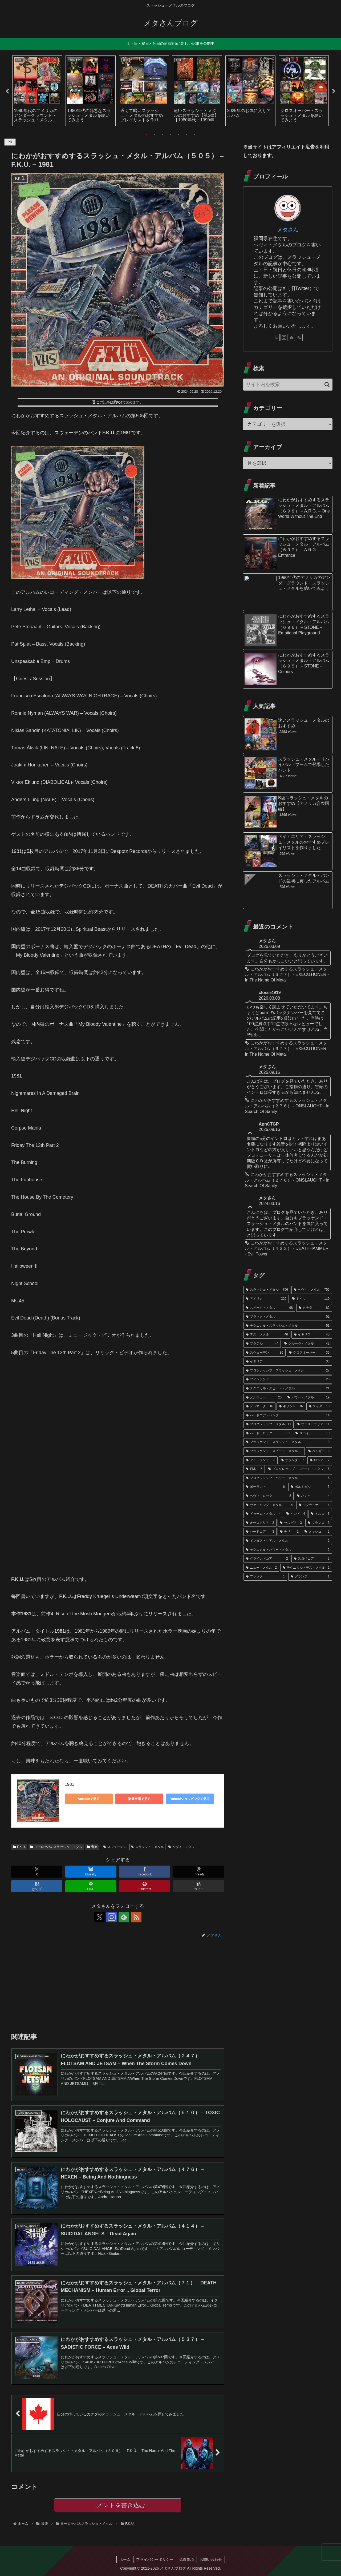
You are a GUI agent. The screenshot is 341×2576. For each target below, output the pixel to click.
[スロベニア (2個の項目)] (311, 1559)
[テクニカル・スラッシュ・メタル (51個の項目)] (287, 1326)
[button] (198, 1886)
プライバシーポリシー (154, 2559)
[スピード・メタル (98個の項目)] (269, 1308)
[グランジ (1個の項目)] (310, 1577)
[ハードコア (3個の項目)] (260, 1532)
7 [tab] (194, 134)
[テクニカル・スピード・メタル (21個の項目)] (287, 1389)
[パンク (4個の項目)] (313, 1496)
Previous (7, 91)
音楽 (92, 1847)
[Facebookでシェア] (144, 1872)
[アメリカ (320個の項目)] (266, 1299)
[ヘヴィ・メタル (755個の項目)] (311, 1290)
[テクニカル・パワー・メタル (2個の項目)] (287, 1550)
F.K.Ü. (19, 1847)
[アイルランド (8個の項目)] (260, 1460)
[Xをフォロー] (99, 1917)
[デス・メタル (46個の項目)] (266, 1335)
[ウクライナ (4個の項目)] (314, 1505)
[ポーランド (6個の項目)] (265, 1487)
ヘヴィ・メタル (181, 1847)
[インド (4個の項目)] (295, 1514)
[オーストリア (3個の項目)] (260, 1523)
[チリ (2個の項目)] (289, 1532)
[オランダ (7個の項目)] (292, 1460)
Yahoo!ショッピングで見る (190, 1799)
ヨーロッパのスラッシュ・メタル (56, 1847)
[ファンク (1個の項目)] (265, 1577)
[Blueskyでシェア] (90, 1872)
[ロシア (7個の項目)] (319, 1460)
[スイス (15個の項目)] (319, 1406)
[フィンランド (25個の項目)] (287, 1380)
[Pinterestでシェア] (144, 1886)
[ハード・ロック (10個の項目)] (267, 1433)
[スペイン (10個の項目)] (312, 1433)
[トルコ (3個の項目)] (320, 1514)
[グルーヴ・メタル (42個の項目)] (307, 1344)
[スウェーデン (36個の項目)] (264, 1353)
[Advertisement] (117, 1985)
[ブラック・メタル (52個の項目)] (287, 1317)
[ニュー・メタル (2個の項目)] (261, 1568)
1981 (69, 1784)
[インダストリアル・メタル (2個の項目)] (287, 1541)
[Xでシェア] (36, 1872)
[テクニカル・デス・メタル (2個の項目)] (306, 1568)
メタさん (287, 230)
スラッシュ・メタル (147, 1847)
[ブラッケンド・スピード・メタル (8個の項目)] (274, 1451)
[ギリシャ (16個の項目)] (291, 1406)
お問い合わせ (211, 2559)
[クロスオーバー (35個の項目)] (309, 1353)
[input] (287, 385)
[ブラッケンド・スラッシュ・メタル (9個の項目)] (287, 1442)
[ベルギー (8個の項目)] (319, 1451)
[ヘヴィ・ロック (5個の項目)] (268, 1496)
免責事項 (186, 2559)
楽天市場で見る (139, 1799)
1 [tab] (146, 134)
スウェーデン (115, 1847)
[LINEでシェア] (90, 1886)
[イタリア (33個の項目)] (287, 1362)
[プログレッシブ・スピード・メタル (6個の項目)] (299, 1469)
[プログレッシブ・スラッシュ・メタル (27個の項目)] (287, 1371)
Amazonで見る (89, 1799)
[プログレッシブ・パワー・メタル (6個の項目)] (287, 1478)
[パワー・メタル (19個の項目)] (308, 1398)
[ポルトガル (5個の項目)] (310, 1487)
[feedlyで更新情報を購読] (124, 1917)
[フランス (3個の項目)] (318, 1523)
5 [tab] (178, 134)
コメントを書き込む (118, 2505)
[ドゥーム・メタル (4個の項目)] (263, 1514)
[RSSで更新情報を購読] (136, 1917)
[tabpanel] (37, 90)
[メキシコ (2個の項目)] (317, 1532)
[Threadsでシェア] (198, 1872)
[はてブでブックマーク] (36, 1886)
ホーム (125, 2559)
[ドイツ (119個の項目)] (311, 1299)
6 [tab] (186, 134)
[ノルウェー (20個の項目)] (263, 1398)
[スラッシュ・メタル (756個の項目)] (266, 1290)
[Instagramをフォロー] (111, 1917)
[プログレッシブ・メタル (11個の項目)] (268, 1424)
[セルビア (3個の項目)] (291, 1523)
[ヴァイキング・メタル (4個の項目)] (269, 1505)
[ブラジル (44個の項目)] (262, 1344)
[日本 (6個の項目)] (254, 1469)
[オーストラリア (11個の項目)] (313, 1424)
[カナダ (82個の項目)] (314, 1308)
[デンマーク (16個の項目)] (259, 1406)
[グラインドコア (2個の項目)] (266, 1559)
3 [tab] (162, 134)
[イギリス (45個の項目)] (311, 1335)
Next (333, 91)
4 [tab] (170, 134)
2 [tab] (154, 134)
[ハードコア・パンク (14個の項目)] (287, 1416)
